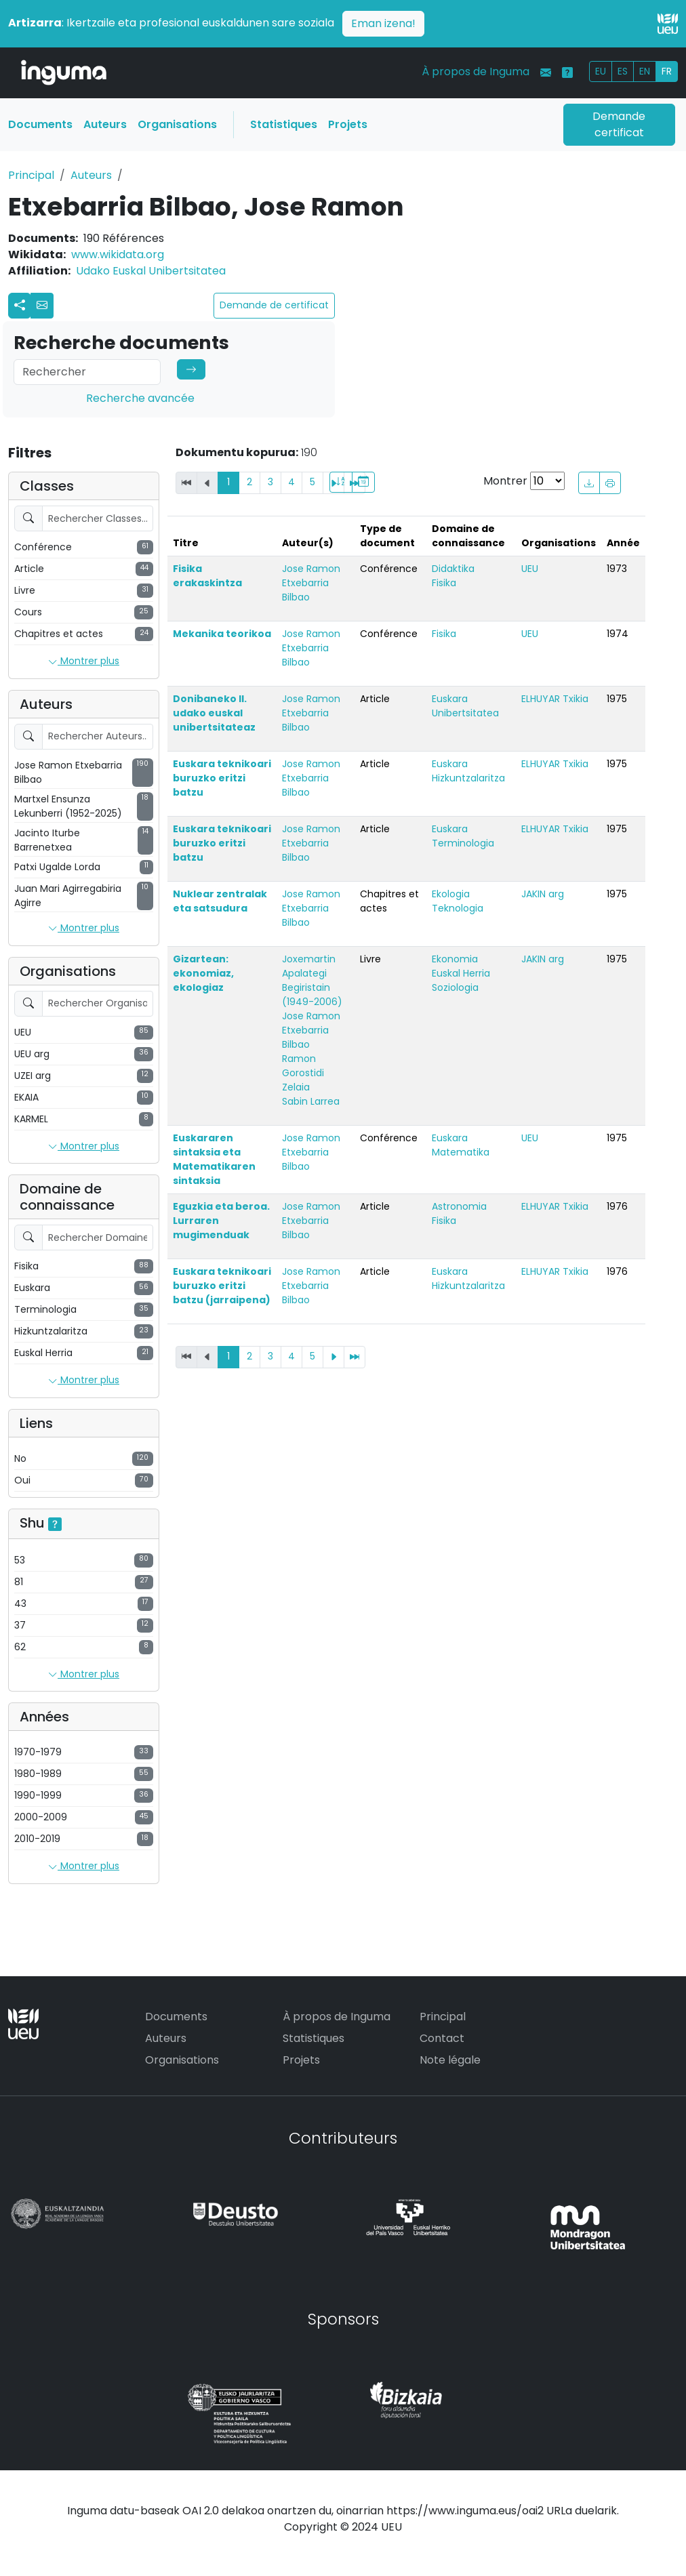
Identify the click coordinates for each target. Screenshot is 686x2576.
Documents (40, 124)
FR (667, 71)
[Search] (87, 372)
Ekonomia (455, 959)
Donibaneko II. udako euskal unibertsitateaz (214, 713)
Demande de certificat (274, 305)
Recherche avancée (140, 398)
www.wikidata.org (117, 254)
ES (623, 71)
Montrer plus (83, 661)
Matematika (460, 1152)
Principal (31, 175)
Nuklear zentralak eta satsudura (220, 901)
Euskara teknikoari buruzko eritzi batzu (222, 778)
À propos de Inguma (475, 71)
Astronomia (459, 1206)
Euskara (450, 699)
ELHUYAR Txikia (554, 699)
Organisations (177, 124)
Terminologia (463, 843)
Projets (347, 124)
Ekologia (451, 894)
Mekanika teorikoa (222, 633)
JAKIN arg (542, 894)
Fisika (444, 583)
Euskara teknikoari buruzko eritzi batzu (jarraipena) (222, 1286)
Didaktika (453, 568)
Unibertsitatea (465, 713)
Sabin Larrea (311, 1101)
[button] (42, 306)
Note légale (450, 2060)
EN (644, 71)
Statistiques (283, 124)
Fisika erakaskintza (207, 576)
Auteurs (105, 124)
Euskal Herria (461, 973)
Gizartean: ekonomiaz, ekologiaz (203, 973)
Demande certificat (618, 124)
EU (600, 71)
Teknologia (457, 908)
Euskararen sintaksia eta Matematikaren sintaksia (214, 1159)
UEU (529, 568)
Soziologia (455, 987)
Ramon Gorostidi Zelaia (303, 1073)
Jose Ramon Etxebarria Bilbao (311, 583)
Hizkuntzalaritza (468, 778)
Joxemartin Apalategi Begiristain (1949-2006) (312, 980)
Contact (442, 2038)
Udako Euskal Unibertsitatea (151, 271)
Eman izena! (383, 23)
